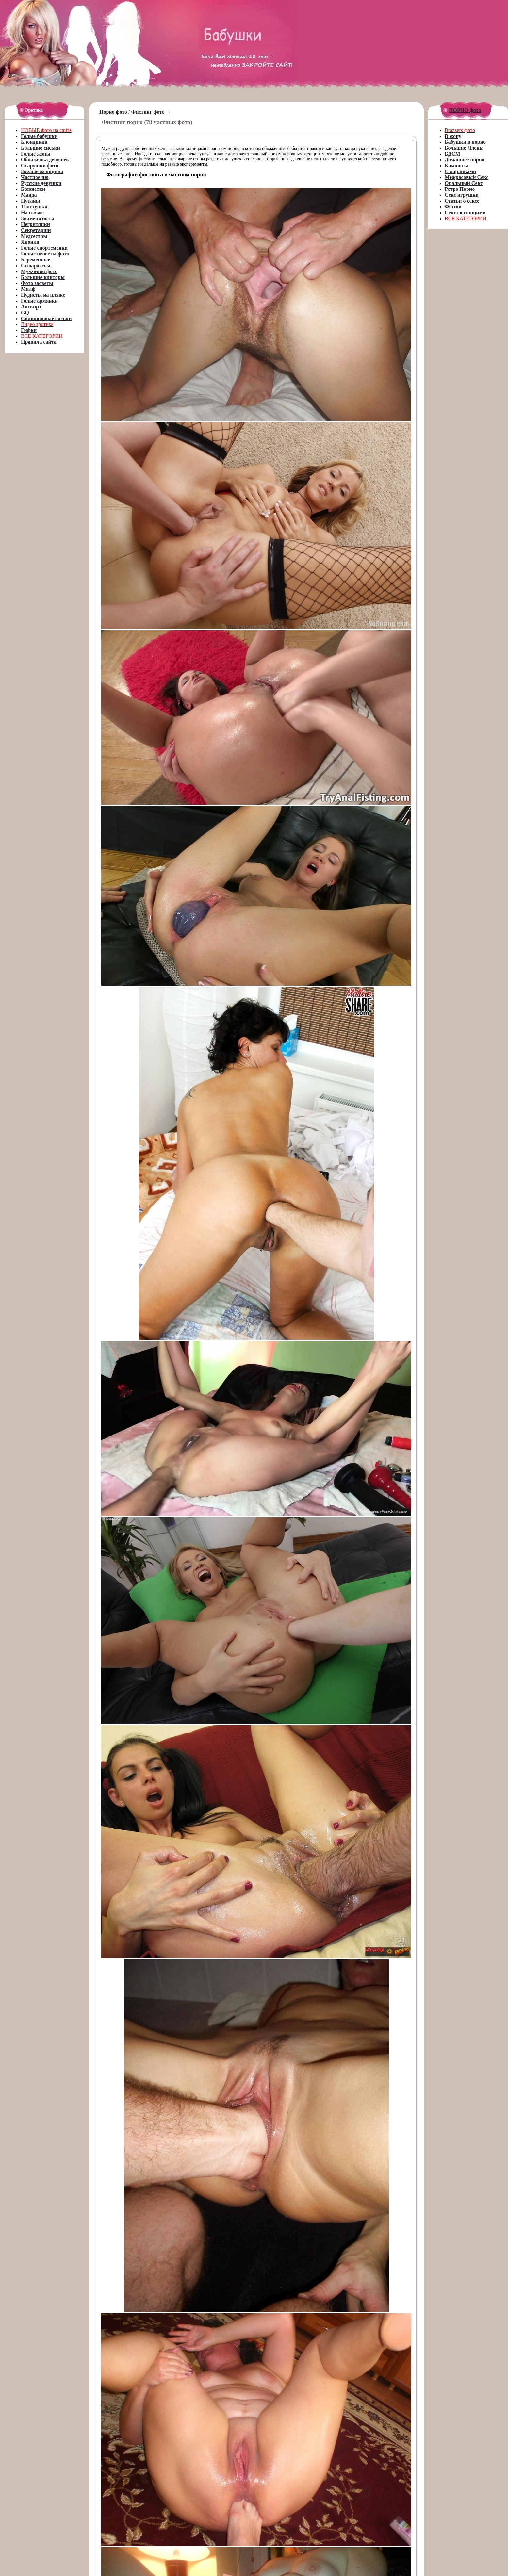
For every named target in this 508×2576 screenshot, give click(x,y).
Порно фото (113, 112)
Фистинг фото (148, 112)
